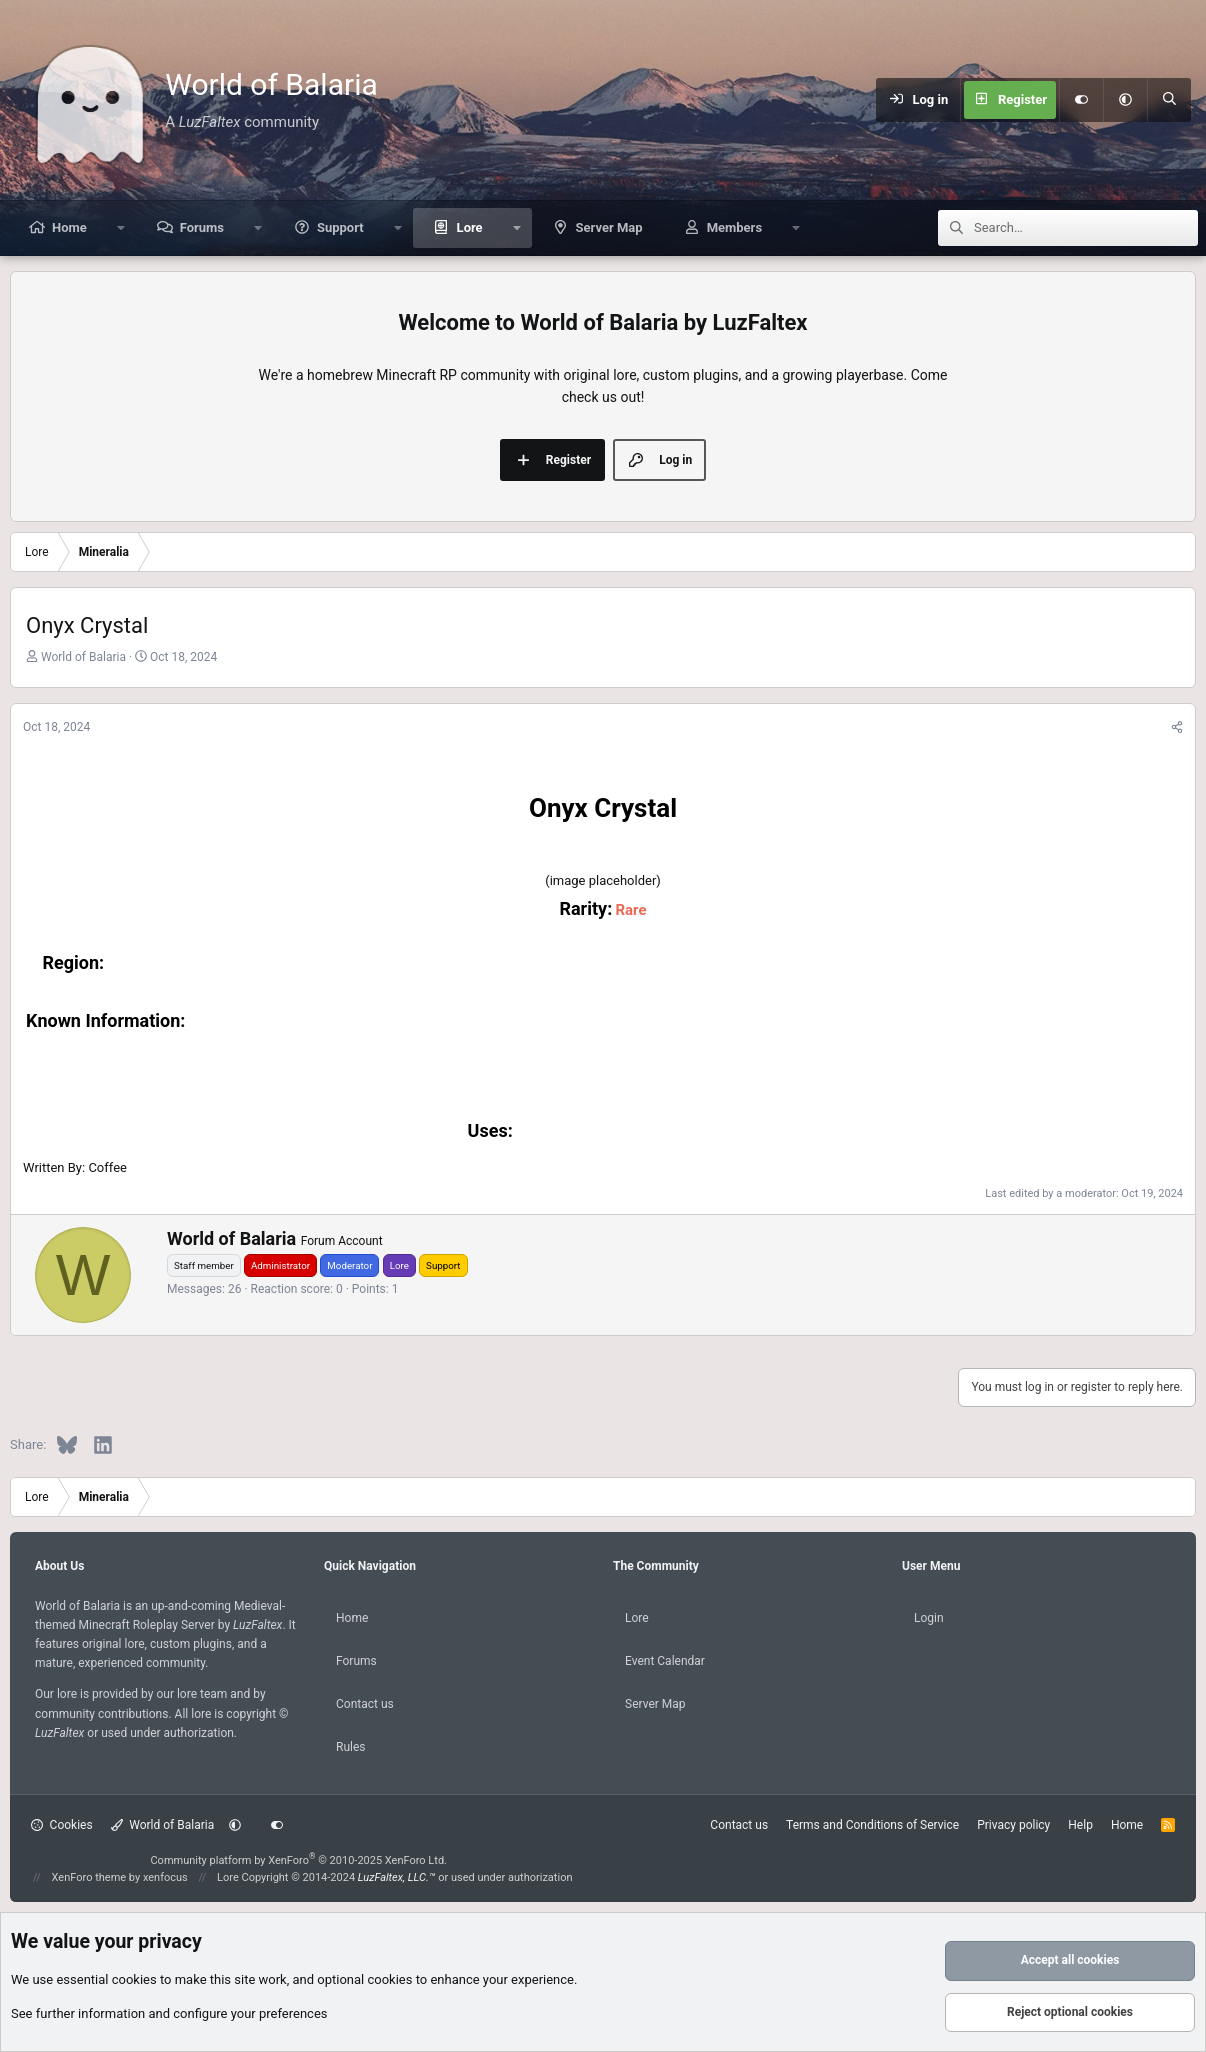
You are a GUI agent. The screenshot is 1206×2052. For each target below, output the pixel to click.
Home (69, 227)
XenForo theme (89, 1877)
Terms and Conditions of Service (872, 1825)
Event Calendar (665, 1661)
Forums (202, 227)
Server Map (609, 227)
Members (734, 227)
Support (340, 227)
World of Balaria (163, 1825)
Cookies (62, 1825)
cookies (134, 1979)
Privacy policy (1013, 1825)
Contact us (365, 1704)
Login (929, 1618)
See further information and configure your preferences (169, 2013)
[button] (1125, 100)
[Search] (1169, 100)
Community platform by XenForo (298, 1860)
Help (1080, 1825)
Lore (470, 227)
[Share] (1177, 727)
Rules (350, 1747)
